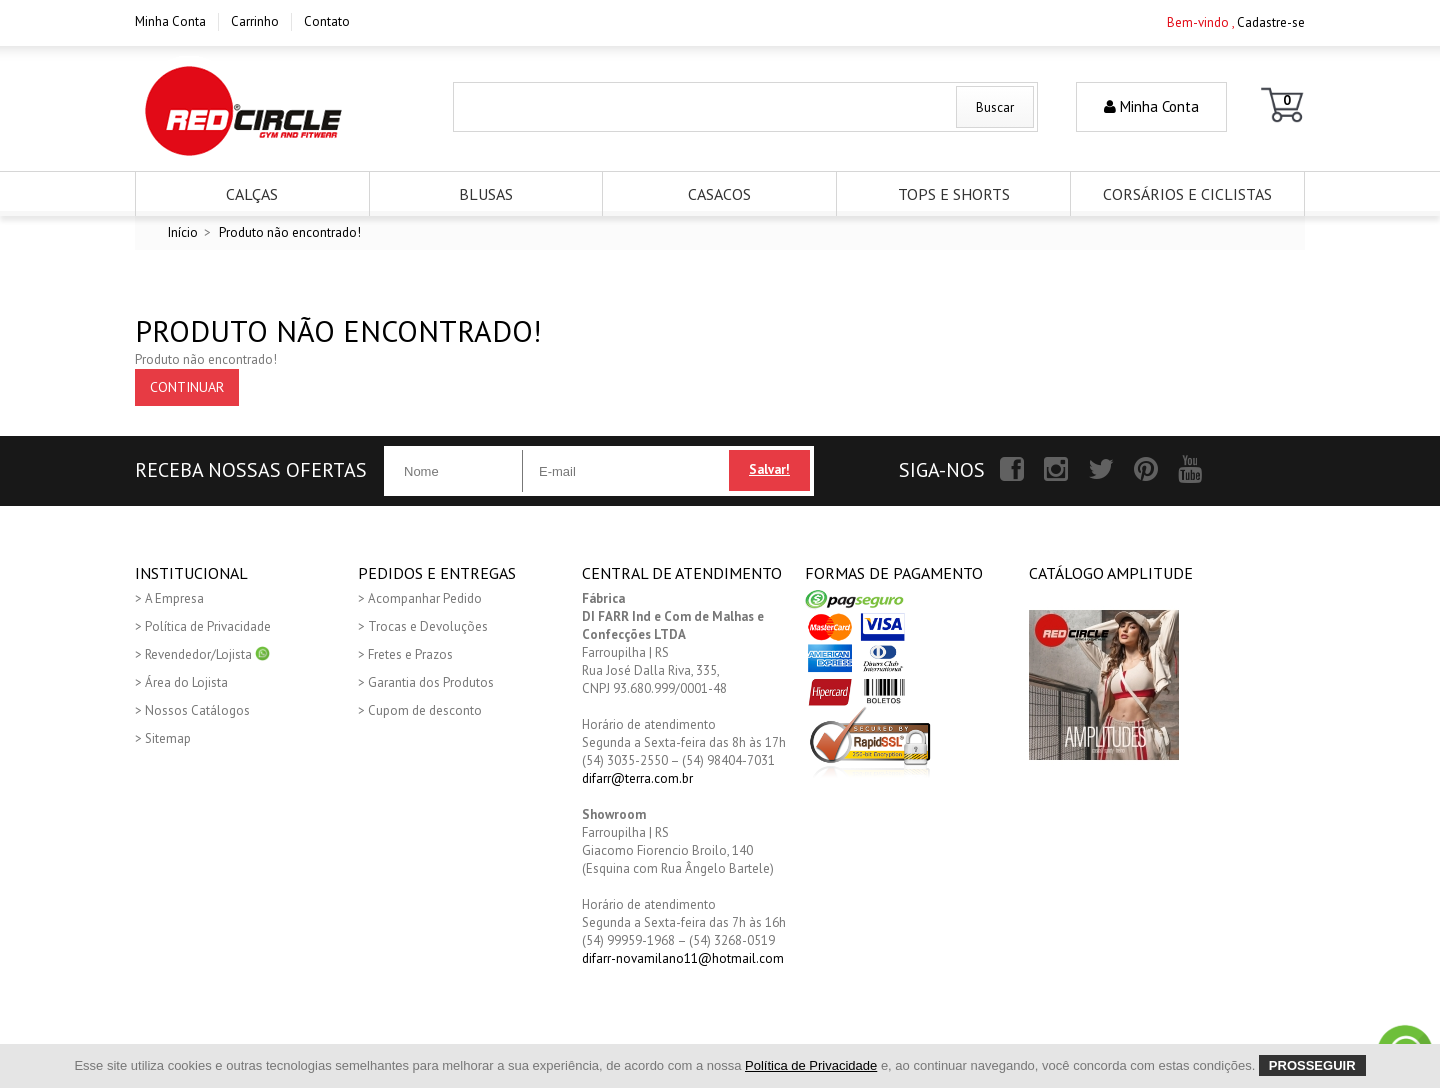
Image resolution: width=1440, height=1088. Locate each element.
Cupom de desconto (425, 710)
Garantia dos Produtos (431, 682)
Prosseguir (1312, 1065)
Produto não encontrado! (290, 232)
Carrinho (255, 21)
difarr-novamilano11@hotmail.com (683, 958)
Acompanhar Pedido (425, 598)
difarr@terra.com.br (637, 778)
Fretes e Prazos (410, 654)
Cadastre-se (1271, 22)
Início (183, 232)
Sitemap (168, 738)
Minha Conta (170, 21)
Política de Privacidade (208, 626)
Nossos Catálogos (197, 710)
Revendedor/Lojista (207, 654)
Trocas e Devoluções (428, 626)
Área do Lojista (186, 682)
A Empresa (174, 598)
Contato (327, 21)
